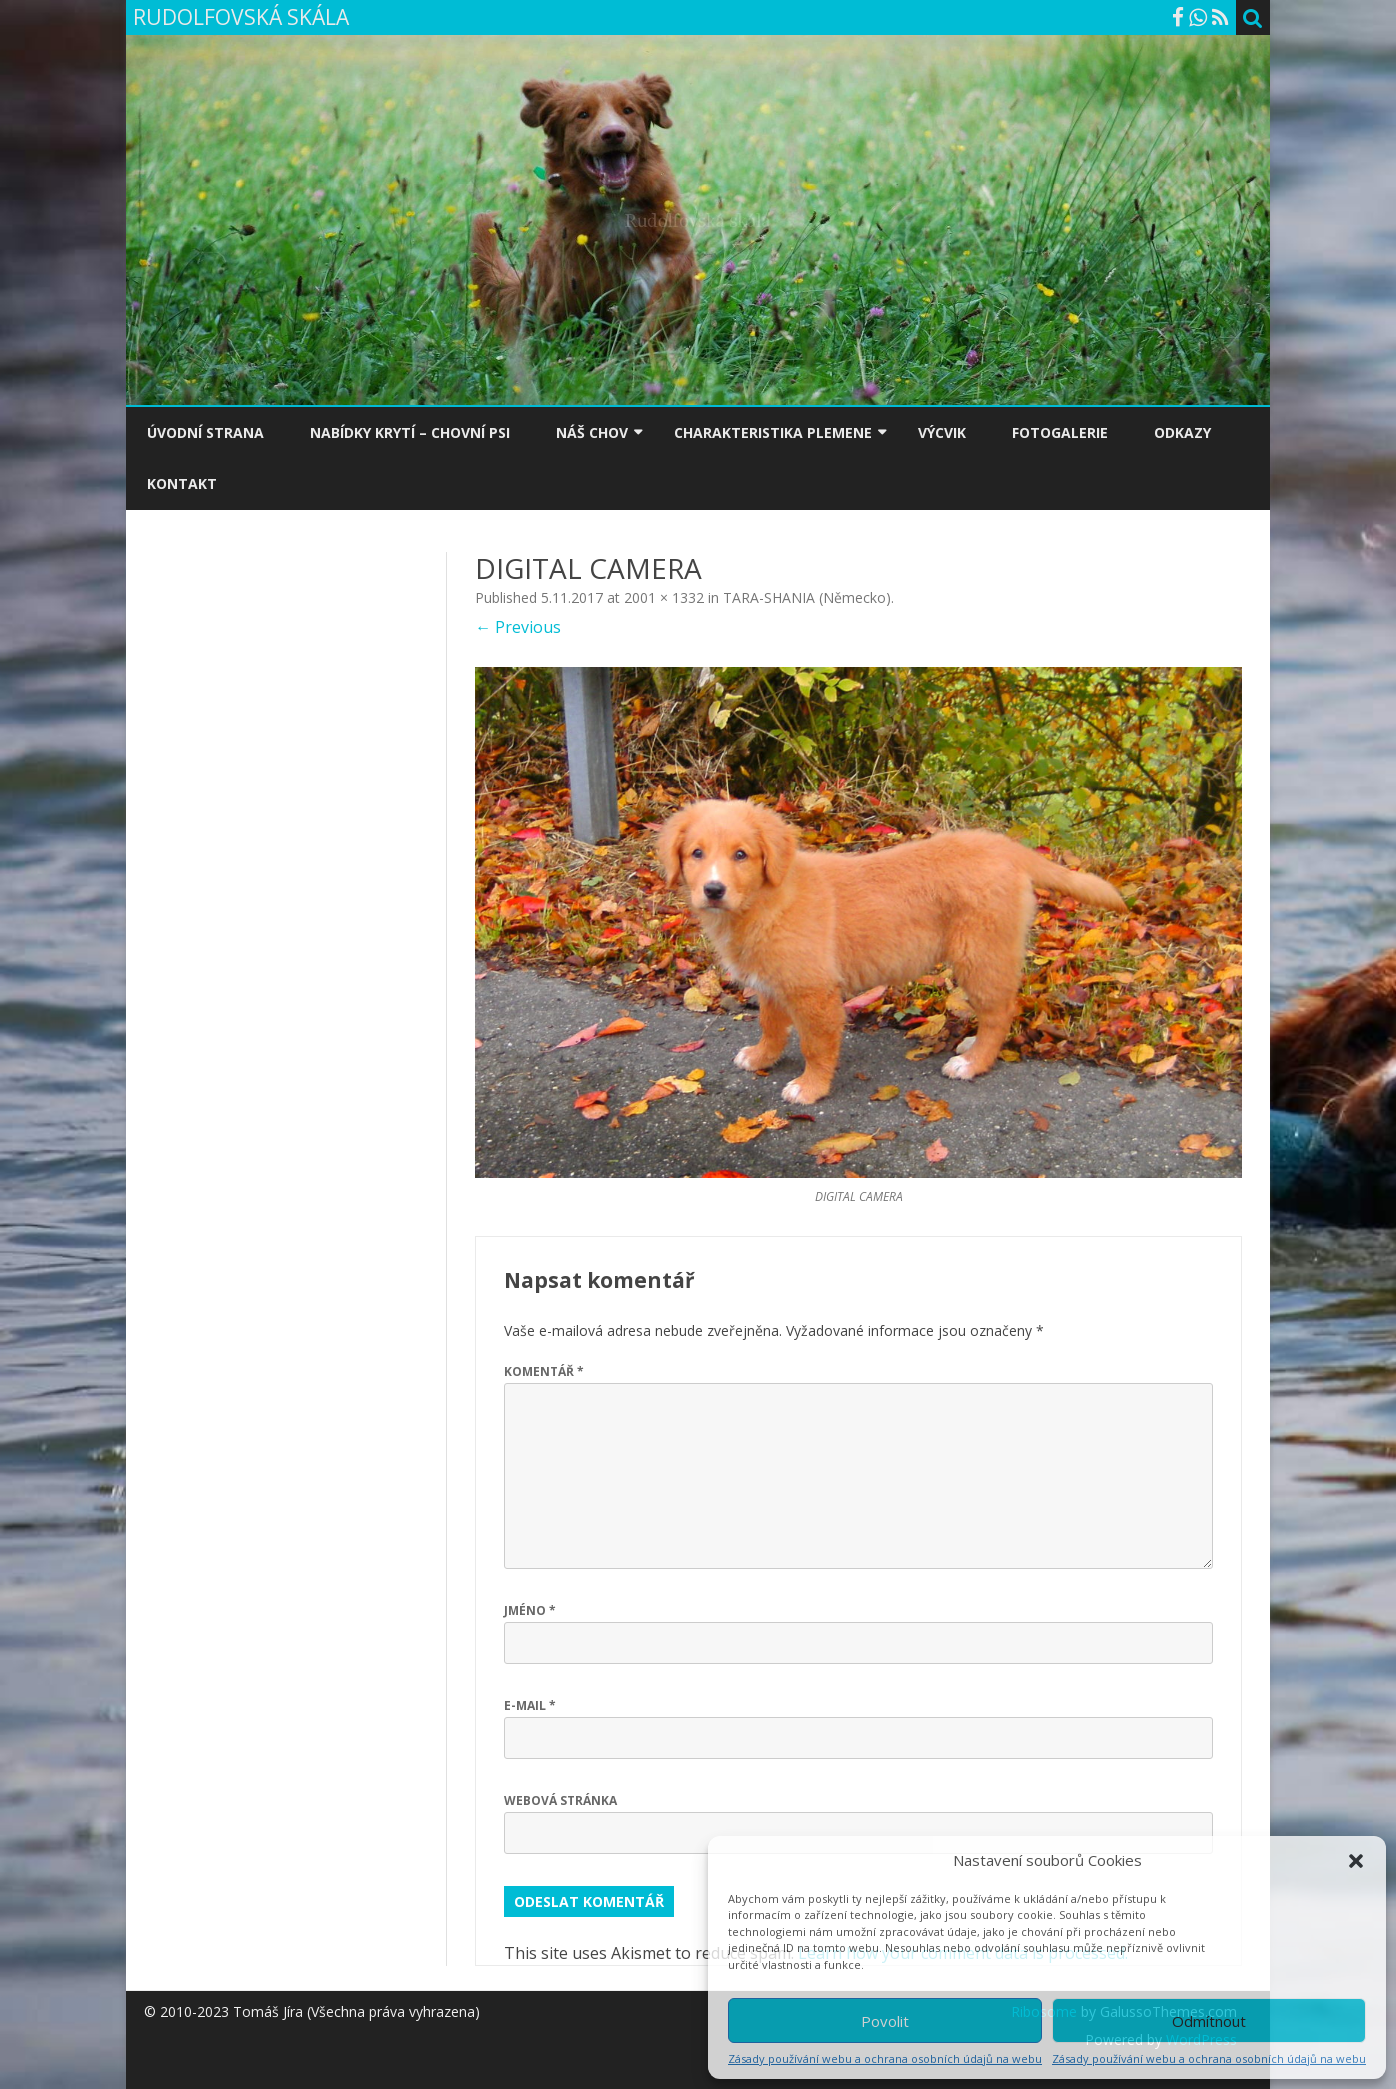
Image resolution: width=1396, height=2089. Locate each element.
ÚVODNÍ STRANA (205, 432)
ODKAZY (1182, 432)
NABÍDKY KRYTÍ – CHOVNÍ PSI (410, 432)
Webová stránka (560, 1800)
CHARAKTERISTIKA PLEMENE (773, 432)
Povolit (885, 2021)
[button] (1356, 1861)
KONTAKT (182, 483)
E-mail (530, 1705)
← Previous (518, 627)
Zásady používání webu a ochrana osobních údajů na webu (885, 2058)
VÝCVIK (942, 432)
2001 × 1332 (664, 597)
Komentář (544, 1371)
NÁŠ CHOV (592, 432)
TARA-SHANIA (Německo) (807, 597)
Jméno (530, 1610)
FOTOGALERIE (1060, 432)
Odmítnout (1209, 2021)
